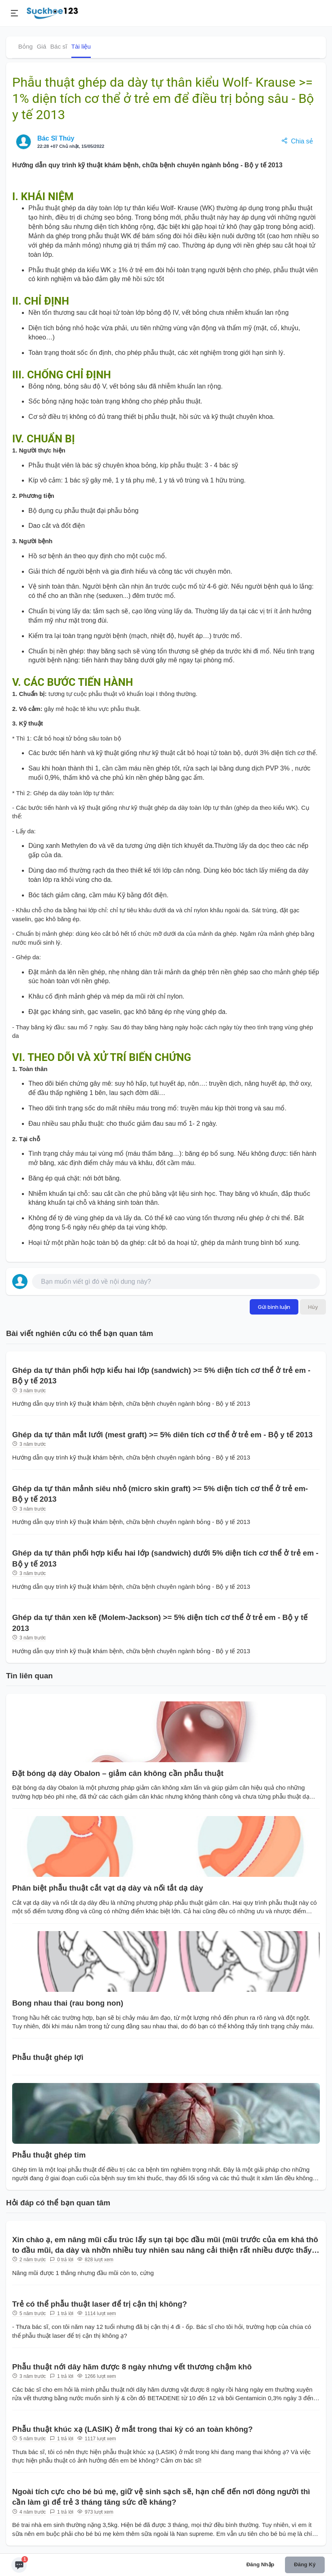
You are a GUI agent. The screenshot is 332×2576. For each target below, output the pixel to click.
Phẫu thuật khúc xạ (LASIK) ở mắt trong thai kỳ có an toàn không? (132, 2429)
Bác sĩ (58, 46)
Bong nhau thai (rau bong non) (67, 2003)
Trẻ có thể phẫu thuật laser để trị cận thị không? (99, 2304)
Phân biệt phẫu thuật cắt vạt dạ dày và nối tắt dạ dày (107, 1888)
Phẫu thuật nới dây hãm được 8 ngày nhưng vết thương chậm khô (132, 2367)
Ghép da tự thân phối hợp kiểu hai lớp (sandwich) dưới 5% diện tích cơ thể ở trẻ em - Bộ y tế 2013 (165, 1558)
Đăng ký (304, 2564)
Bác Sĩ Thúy (56, 138)
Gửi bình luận (274, 1307)
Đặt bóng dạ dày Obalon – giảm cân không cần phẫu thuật (117, 1773)
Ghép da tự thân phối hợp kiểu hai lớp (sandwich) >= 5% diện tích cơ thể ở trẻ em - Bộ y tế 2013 (161, 1375)
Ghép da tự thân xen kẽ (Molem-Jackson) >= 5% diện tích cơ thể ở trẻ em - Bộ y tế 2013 (160, 1622)
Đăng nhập (260, 2564)
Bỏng (25, 46)
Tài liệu (81, 46)
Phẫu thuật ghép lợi (48, 2057)
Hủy (313, 1307)
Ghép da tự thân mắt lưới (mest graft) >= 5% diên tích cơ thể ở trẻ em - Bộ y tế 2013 (162, 1434)
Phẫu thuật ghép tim (49, 2155)
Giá (41, 46)
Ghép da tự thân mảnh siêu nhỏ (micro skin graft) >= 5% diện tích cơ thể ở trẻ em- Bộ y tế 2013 (160, 1493)
